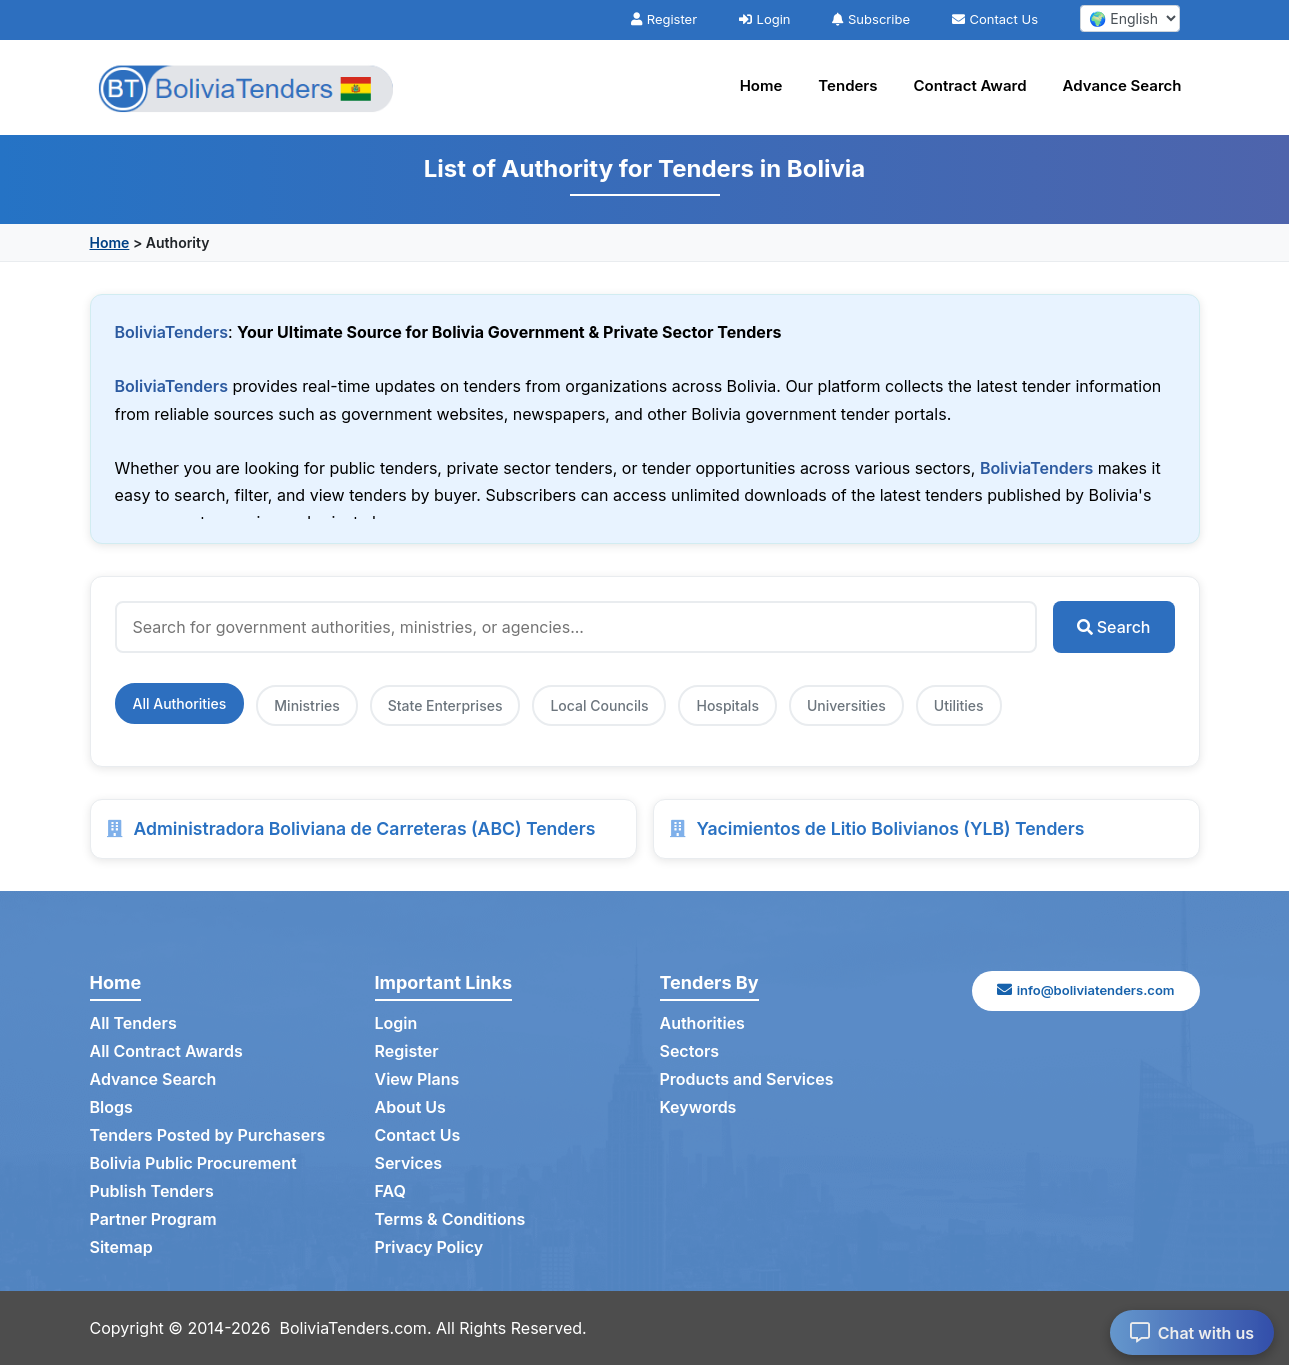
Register (664, 19)
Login (765, 19)
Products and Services (747, 1079)
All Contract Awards (166, 1051)
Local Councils (599, 705)
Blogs (111, 1107)
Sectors (690, 1051)
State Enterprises (445, 705)
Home (761, 85)
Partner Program (153, 1219)
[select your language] (1130, 18)
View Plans (417, 1079)
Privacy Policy (429, 1247)
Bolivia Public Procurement (193, 1163)
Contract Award (970, 85)
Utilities (959, 705)
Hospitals (727, 705)
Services (409, 1163)
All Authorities (180, 703)
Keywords (698, 1107)
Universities (846, 705)
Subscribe (871, 19)
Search (1114, 627)
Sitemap (121, 1247)
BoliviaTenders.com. (356, 1328)
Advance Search (1122, 85)
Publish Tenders (152, 1191)
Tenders (847, 85)
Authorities (702, 1023)
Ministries (306, 705)
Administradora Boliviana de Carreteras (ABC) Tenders (365, 828)
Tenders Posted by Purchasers (208, 1135)
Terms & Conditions (450, 1219)
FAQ (390, 1191)
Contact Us (995, 19)
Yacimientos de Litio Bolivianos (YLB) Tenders (891, 828)
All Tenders (133, 1023)
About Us (410, 1107)
